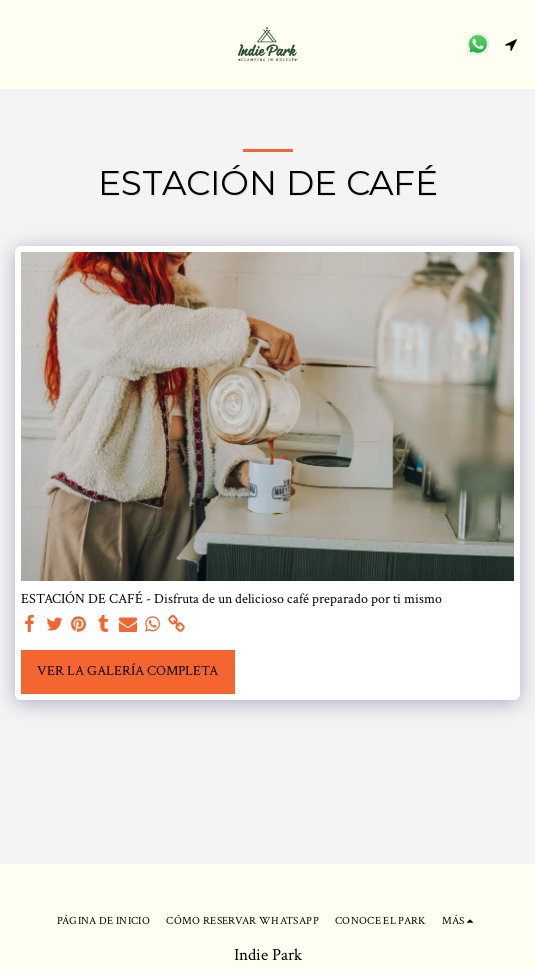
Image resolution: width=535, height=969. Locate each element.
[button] (22, 44)
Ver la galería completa (127, 671)
